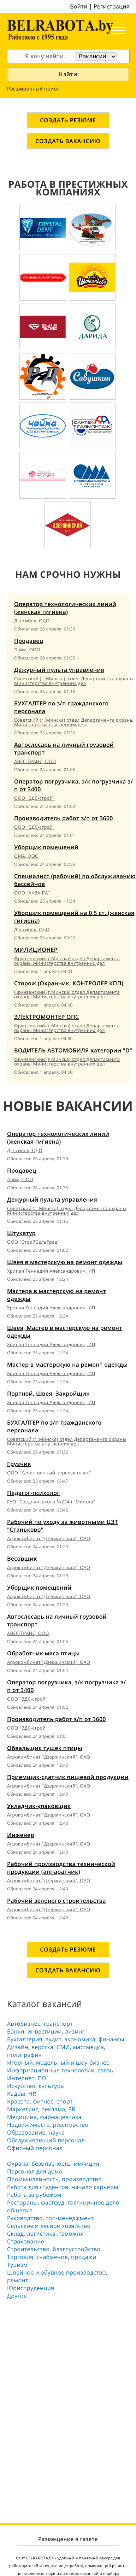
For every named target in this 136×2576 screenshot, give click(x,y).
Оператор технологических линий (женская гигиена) (65, 608)
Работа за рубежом (34, 2195)
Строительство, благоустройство (54, 2249)
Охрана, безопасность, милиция (53, 2163)
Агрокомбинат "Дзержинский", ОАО (48, 1538)
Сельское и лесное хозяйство (48, 2226)
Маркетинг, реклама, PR (41, 2109)
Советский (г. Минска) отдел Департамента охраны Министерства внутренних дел (74, 680)
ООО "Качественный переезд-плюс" (49, 1472)
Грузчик (19, 1464)
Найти (68, 74)
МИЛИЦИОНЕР (36, 949)
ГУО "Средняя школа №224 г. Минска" (51, 1501)
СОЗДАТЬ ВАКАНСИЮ (68, 141)
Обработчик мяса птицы (43, 1653)
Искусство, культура (35, 2086)
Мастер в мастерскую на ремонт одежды (67, 1364)
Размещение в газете (67, 2539)
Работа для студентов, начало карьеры (62, 2187)
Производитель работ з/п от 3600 (63, 818)
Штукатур (21, 1233)
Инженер (20, 1835)
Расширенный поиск (33, 89)
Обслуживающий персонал (46, 2140)
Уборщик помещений (46, 847)
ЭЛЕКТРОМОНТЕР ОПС (46, 1017)
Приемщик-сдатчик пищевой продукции (68, 1777)
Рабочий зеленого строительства (56, 1901)
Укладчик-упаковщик (39, 1806)
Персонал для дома (34, 2171)
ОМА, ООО (26, 856)
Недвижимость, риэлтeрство (47, 2125)
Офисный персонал (35, 2148)
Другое (17, 2296)
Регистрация (112, 6)
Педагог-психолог (33, 1493)
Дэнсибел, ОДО (31, 620)
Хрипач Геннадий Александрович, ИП (51, 1271)
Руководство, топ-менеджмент (50, 2218)
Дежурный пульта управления (59, 670)
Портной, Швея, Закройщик (48, 1393)
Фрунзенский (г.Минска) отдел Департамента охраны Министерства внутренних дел (67, 960)
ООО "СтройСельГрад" (33, 1242)
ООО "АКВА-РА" (32, 893)
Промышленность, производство (54, 2179)
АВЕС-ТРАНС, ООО (35, 761)
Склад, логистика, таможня (45, 2233)
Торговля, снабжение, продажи (51, 2257)
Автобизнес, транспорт (40, 2024)
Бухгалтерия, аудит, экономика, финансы (65, 2039)
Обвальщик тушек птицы (44, 1748)
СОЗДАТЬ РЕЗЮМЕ (68, 120)
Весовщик (22, 1558)
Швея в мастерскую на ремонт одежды (64, 1262)
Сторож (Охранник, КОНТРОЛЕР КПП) (68, 983)
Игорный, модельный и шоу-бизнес (58, 2062)
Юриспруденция (30, 2288)
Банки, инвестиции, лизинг (46, 2031)
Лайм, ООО (27, 649)
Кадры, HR (21, 2093)
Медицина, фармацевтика (44, 2117)
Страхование (25, 2241)
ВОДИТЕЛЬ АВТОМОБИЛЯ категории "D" (73, 1050)
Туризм (17, 2265)
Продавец (28, 641)
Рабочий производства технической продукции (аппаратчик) (61, 1868)
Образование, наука (36, 2132)
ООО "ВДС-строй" (34, 798)
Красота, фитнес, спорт (40, 2101)
